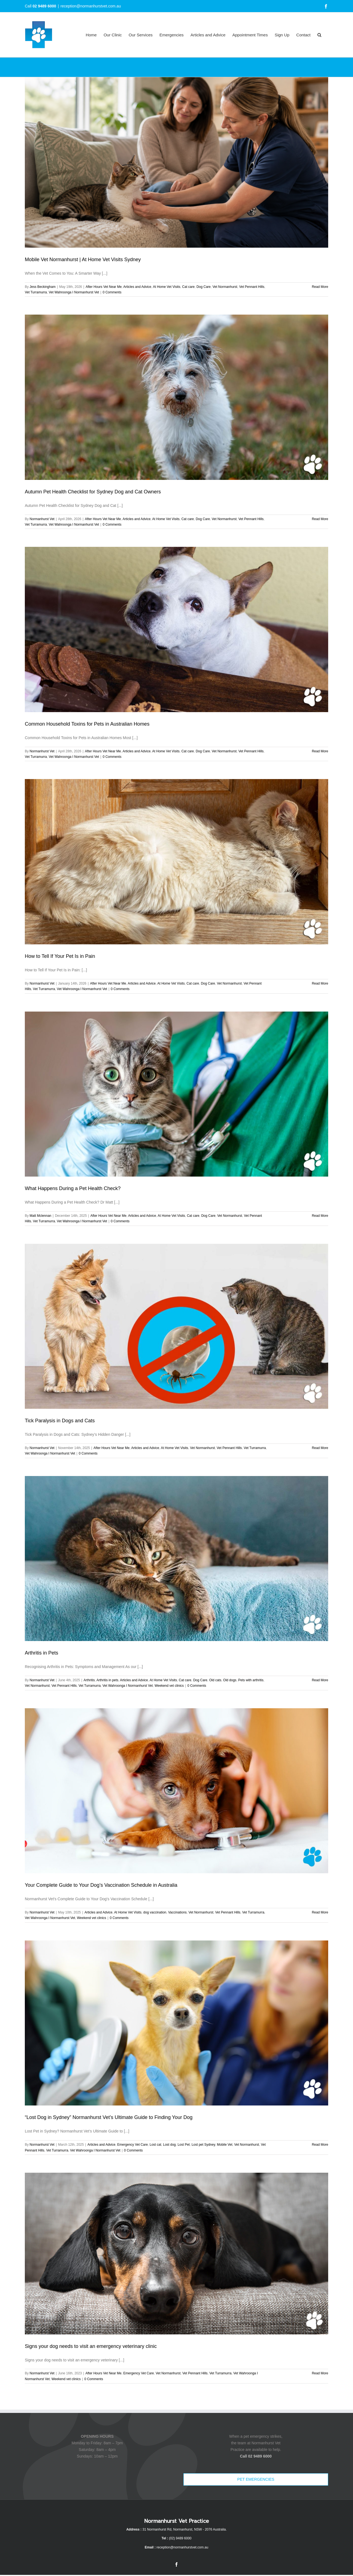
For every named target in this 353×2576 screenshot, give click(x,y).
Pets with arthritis (250, 1680)
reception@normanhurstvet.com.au (90, 6)
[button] (319, 34)
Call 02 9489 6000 (256, 2456)
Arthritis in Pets (41, 1653)
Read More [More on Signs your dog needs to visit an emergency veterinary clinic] (320, 2373)
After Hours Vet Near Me (103, 287)
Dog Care (203, 287)
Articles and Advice (137, 287)
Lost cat (155, 2145)
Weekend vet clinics (169, 1686)
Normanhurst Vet (42, 519)
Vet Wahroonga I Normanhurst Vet (74, 292)
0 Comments (112, 292)
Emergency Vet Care (132, 2145)
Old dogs (229, 1680)
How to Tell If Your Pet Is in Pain (60, 956)
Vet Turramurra (36, 292)
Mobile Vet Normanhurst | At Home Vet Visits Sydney (83, 259)
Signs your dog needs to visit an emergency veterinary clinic (91, 2346)
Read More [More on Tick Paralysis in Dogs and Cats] (320, 1448)
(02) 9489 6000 (180, 2538)
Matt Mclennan (40, 1216)
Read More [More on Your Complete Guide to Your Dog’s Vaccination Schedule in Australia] (320, 1912)
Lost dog (169, 2145)
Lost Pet (184, 2145)
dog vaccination (154, 1912)
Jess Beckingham (42, 287)
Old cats (215, 1680)
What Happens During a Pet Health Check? (73, 1188)
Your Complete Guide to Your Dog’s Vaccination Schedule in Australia (101, 1885)
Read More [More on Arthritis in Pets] (320, 1680)
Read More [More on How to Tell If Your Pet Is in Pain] (320, 983)
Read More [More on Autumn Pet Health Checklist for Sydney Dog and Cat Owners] (320, 519)
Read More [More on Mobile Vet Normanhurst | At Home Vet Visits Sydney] (320, 287)
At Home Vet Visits (166, 287)
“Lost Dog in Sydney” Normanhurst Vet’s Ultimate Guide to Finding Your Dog (108, 2117)
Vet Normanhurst (224, 287)
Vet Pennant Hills (251, 287)
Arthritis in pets (107, 1680)
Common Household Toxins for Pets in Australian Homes (87, 724)
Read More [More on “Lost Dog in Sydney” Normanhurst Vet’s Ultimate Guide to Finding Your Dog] (320, 2145)
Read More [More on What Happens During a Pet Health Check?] (320, 1216)
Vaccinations (177, 1912)
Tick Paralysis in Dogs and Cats (60, 1420)
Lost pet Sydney (203, 2145)
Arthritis (89, 1680)
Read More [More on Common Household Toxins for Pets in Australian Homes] (320, 751)
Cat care (188, 287)
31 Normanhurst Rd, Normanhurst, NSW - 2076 (177, 2529)
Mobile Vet (224, 2145)
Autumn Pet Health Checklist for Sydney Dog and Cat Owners (93, 491)
